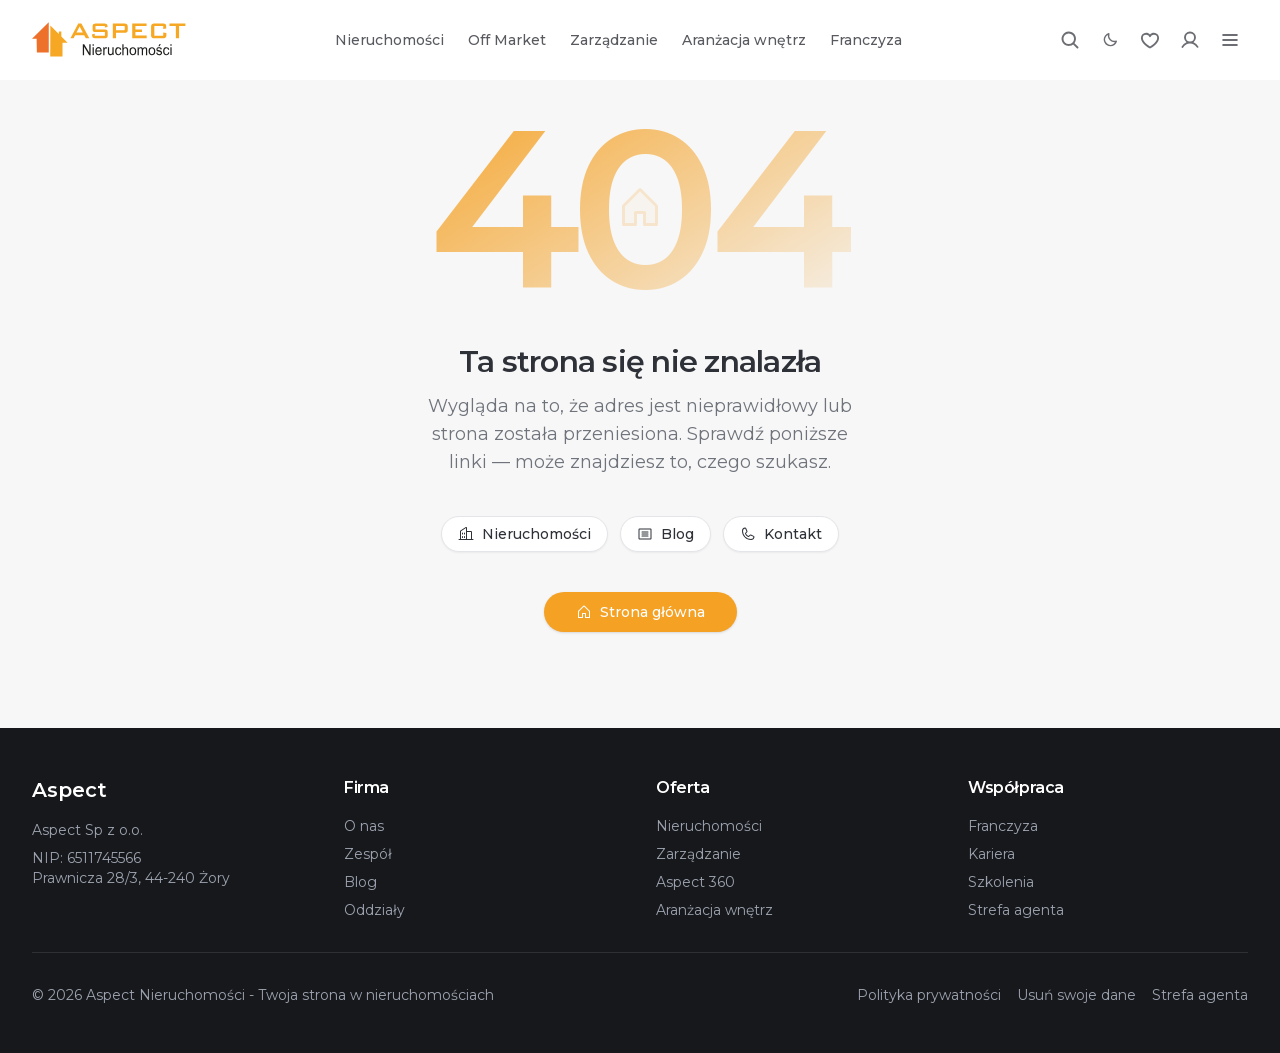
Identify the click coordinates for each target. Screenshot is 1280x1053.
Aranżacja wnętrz (744, 40)
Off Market (507, 40)
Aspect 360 (695, 882)
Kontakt (781, 534)
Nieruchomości (389, 40)
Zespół (368, 854)
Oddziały (374, 910)
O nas (364, 826)
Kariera (991, 854)
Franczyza (866, 40)
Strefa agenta (1016, 910)
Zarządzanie (614, 40)
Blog (665, 534)
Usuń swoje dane (1076, 995)
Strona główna (640, 612)
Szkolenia (1001, 882)
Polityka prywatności (929, 995)
